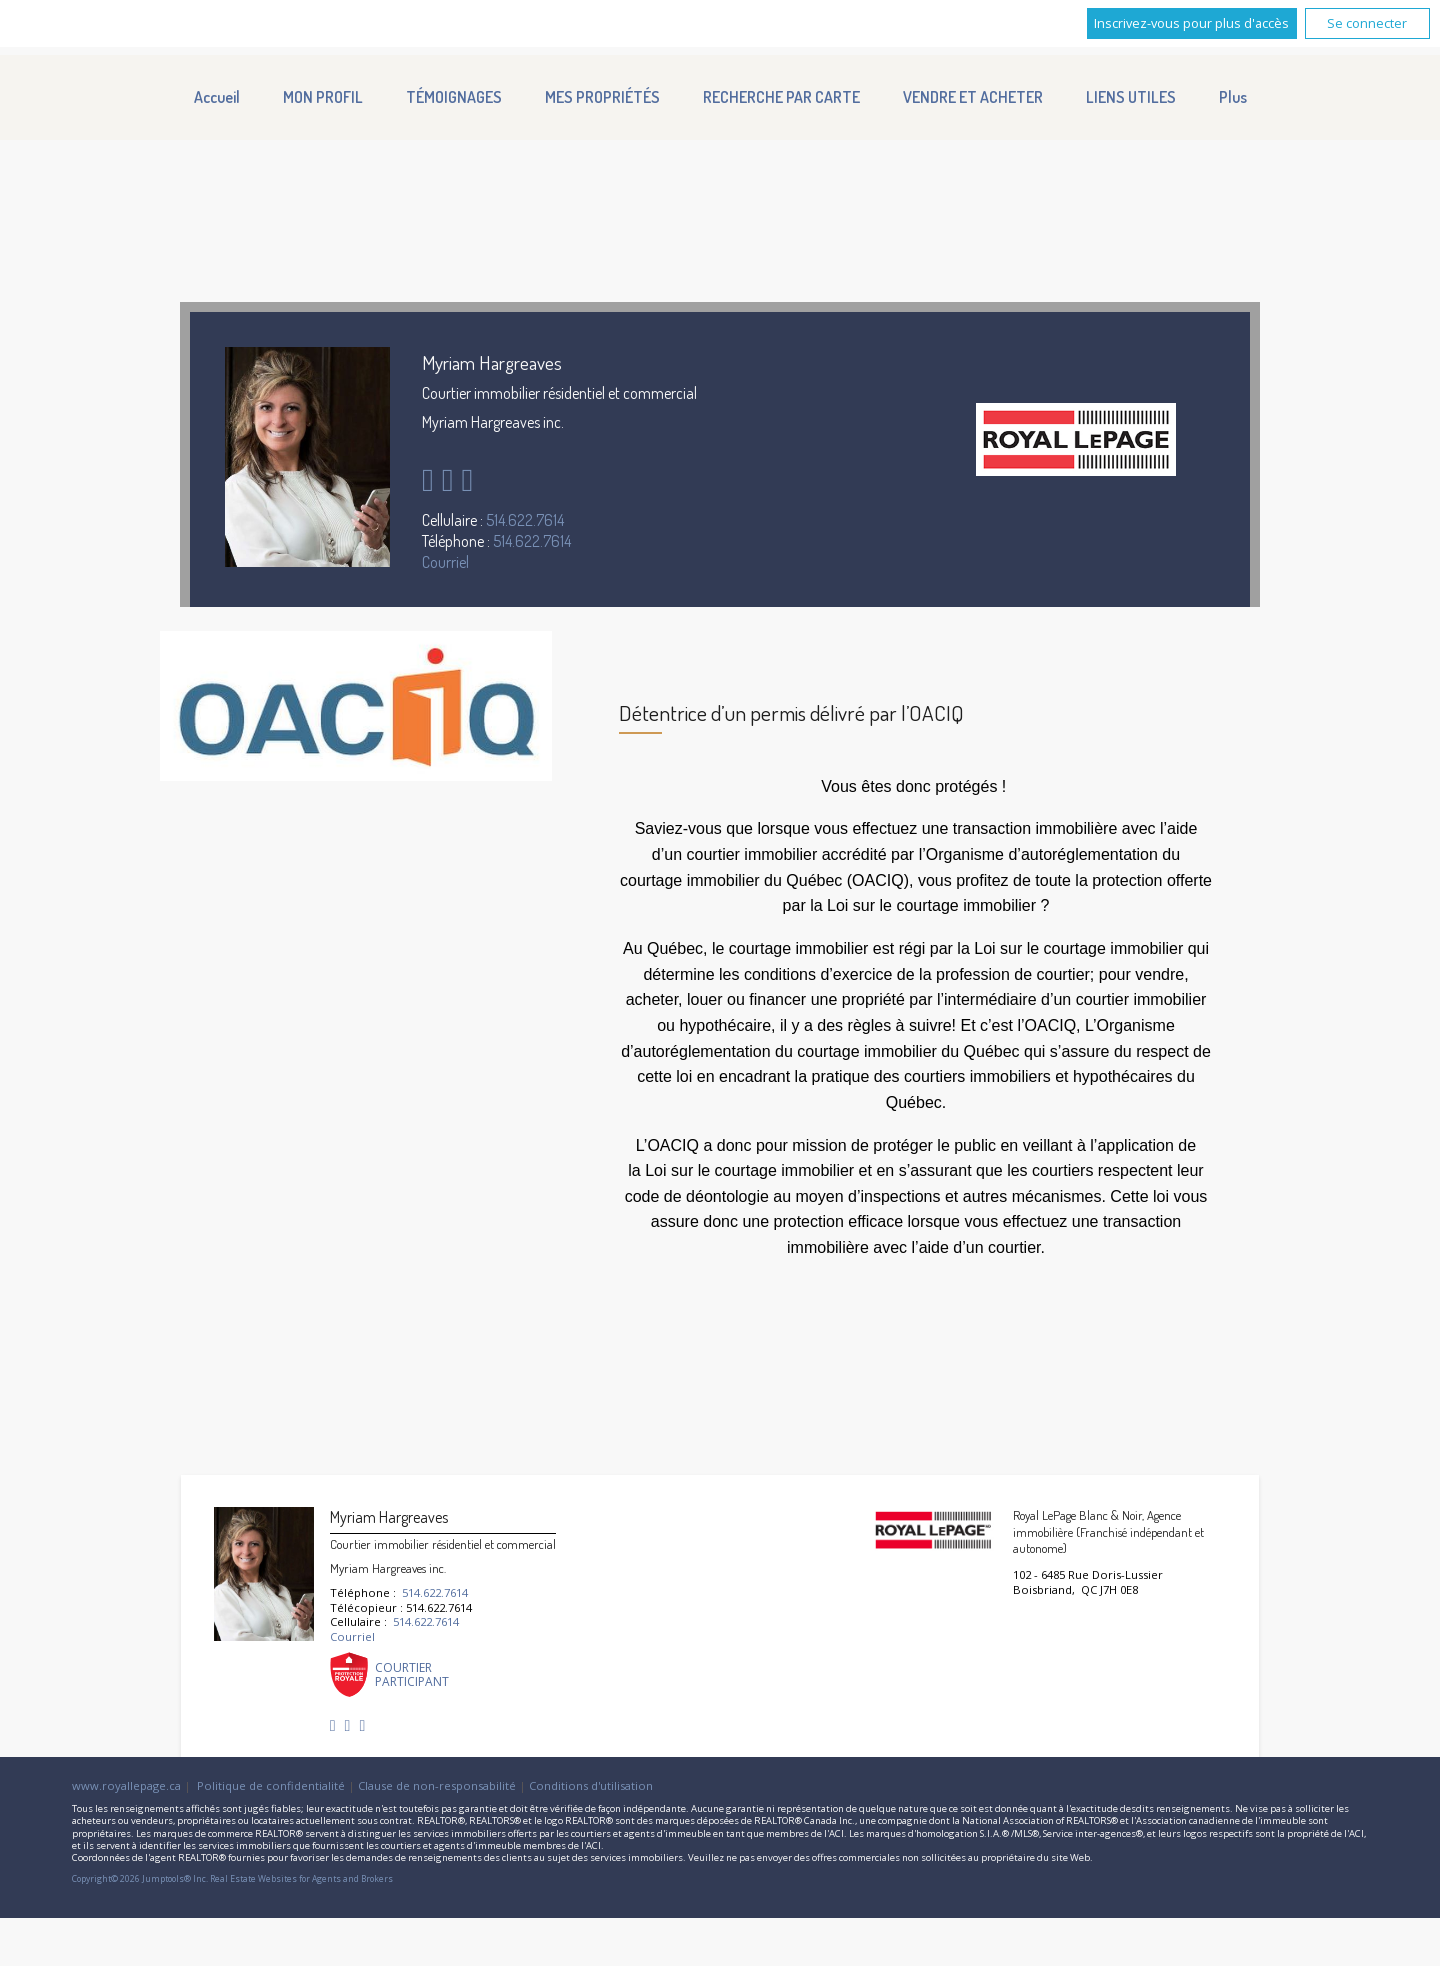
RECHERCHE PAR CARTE (781, 97)
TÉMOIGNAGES (454, 97)
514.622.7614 (525, 520)
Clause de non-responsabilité (437, 1785)
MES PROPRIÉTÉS (602, 97)
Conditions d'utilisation (591, 1785)
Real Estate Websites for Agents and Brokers (301, 1879)
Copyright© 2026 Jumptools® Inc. (140, 1879)
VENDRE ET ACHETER (973, 97)
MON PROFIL (323, 97)
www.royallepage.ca (126, 1785)
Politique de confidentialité (271, 1785)
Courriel (445, 562)
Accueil (217, 97)
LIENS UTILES (1131, 97)
